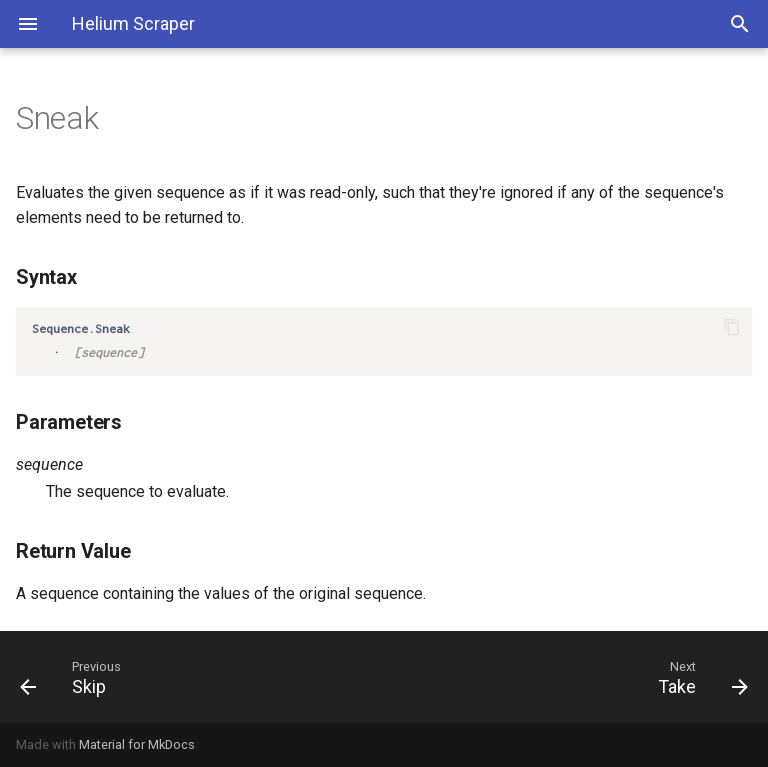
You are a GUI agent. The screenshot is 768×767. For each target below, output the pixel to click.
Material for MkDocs (137, 744)
